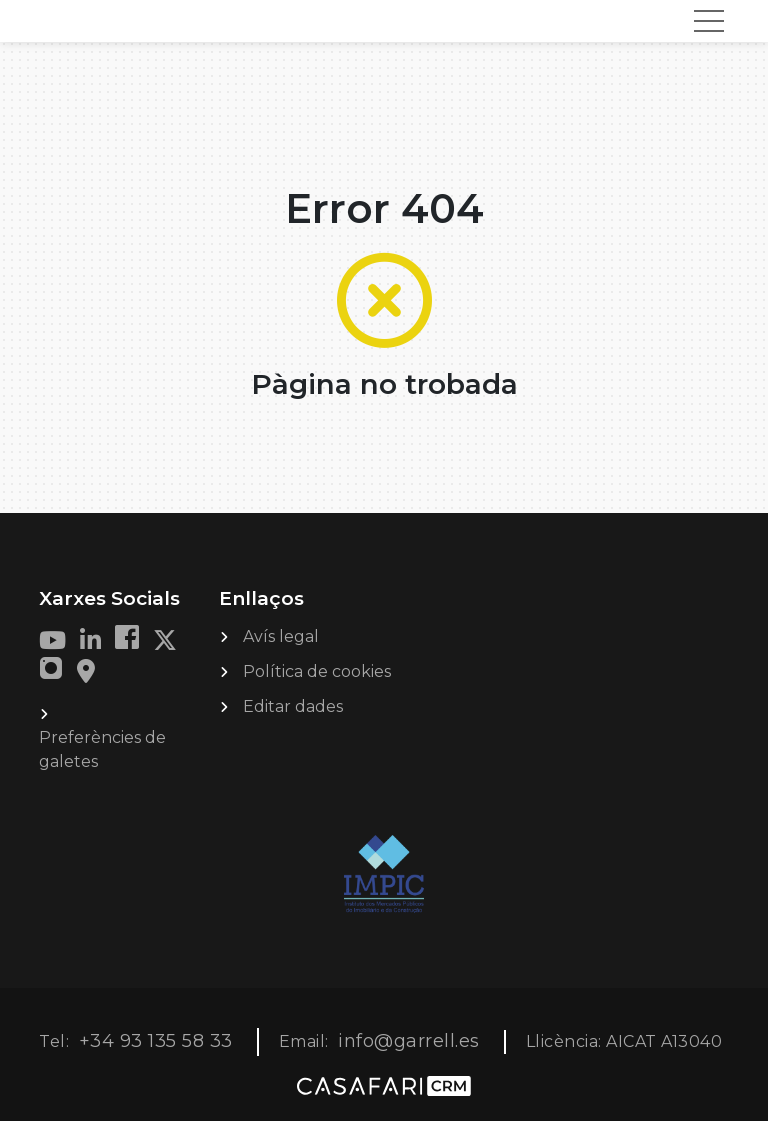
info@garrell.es (409, 1041)
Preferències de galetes (102, 749)
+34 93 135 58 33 (156, 1041)
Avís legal (281, 636)
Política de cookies (317, 671)
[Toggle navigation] (709, 21)
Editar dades (293, 706)
